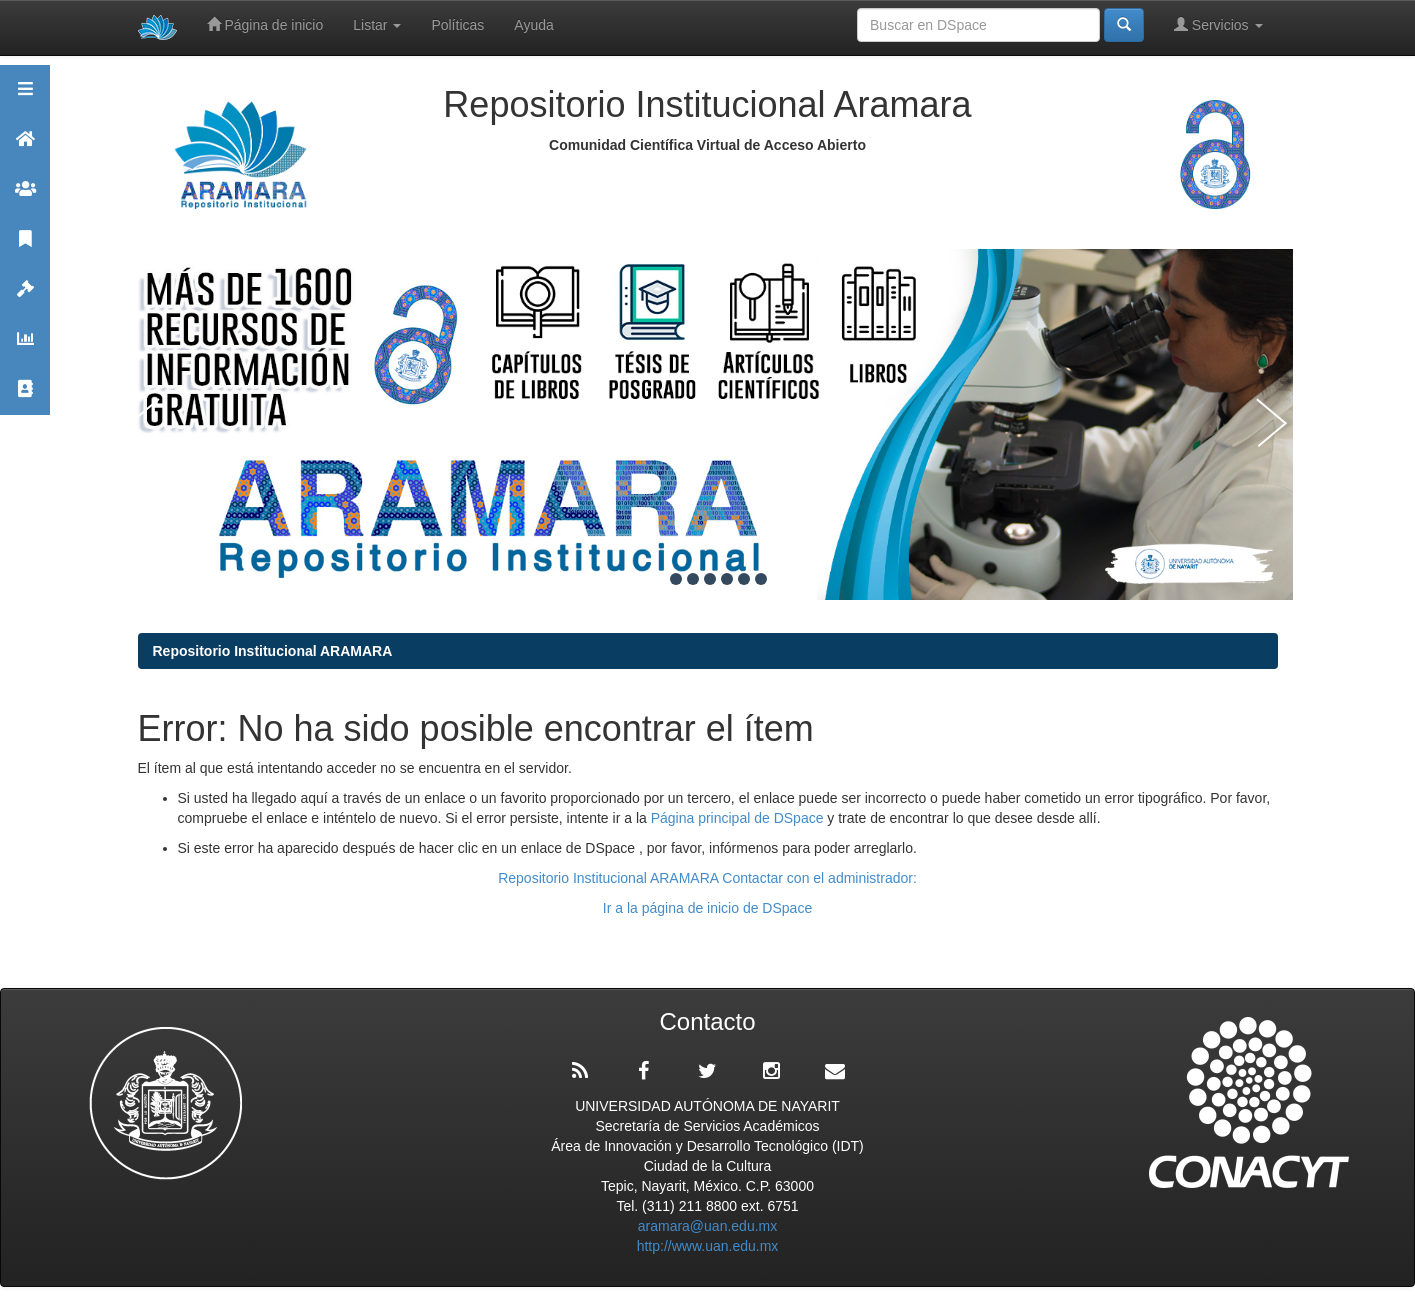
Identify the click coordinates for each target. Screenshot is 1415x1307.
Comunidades (25, 197)
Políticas (457, 25)
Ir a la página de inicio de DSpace (707, 908)
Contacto (25, 397)
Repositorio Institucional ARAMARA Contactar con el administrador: (707, 878)
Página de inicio (265, 24)
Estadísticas (25, 347)
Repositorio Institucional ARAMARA (273, 651)
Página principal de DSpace (739, 818)
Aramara (25, 147)
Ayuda (533, 25)
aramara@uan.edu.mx (708, 1226)
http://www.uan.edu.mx (708, 1246)
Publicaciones (25, 247)
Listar (377, 25)
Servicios (1218, 24)
